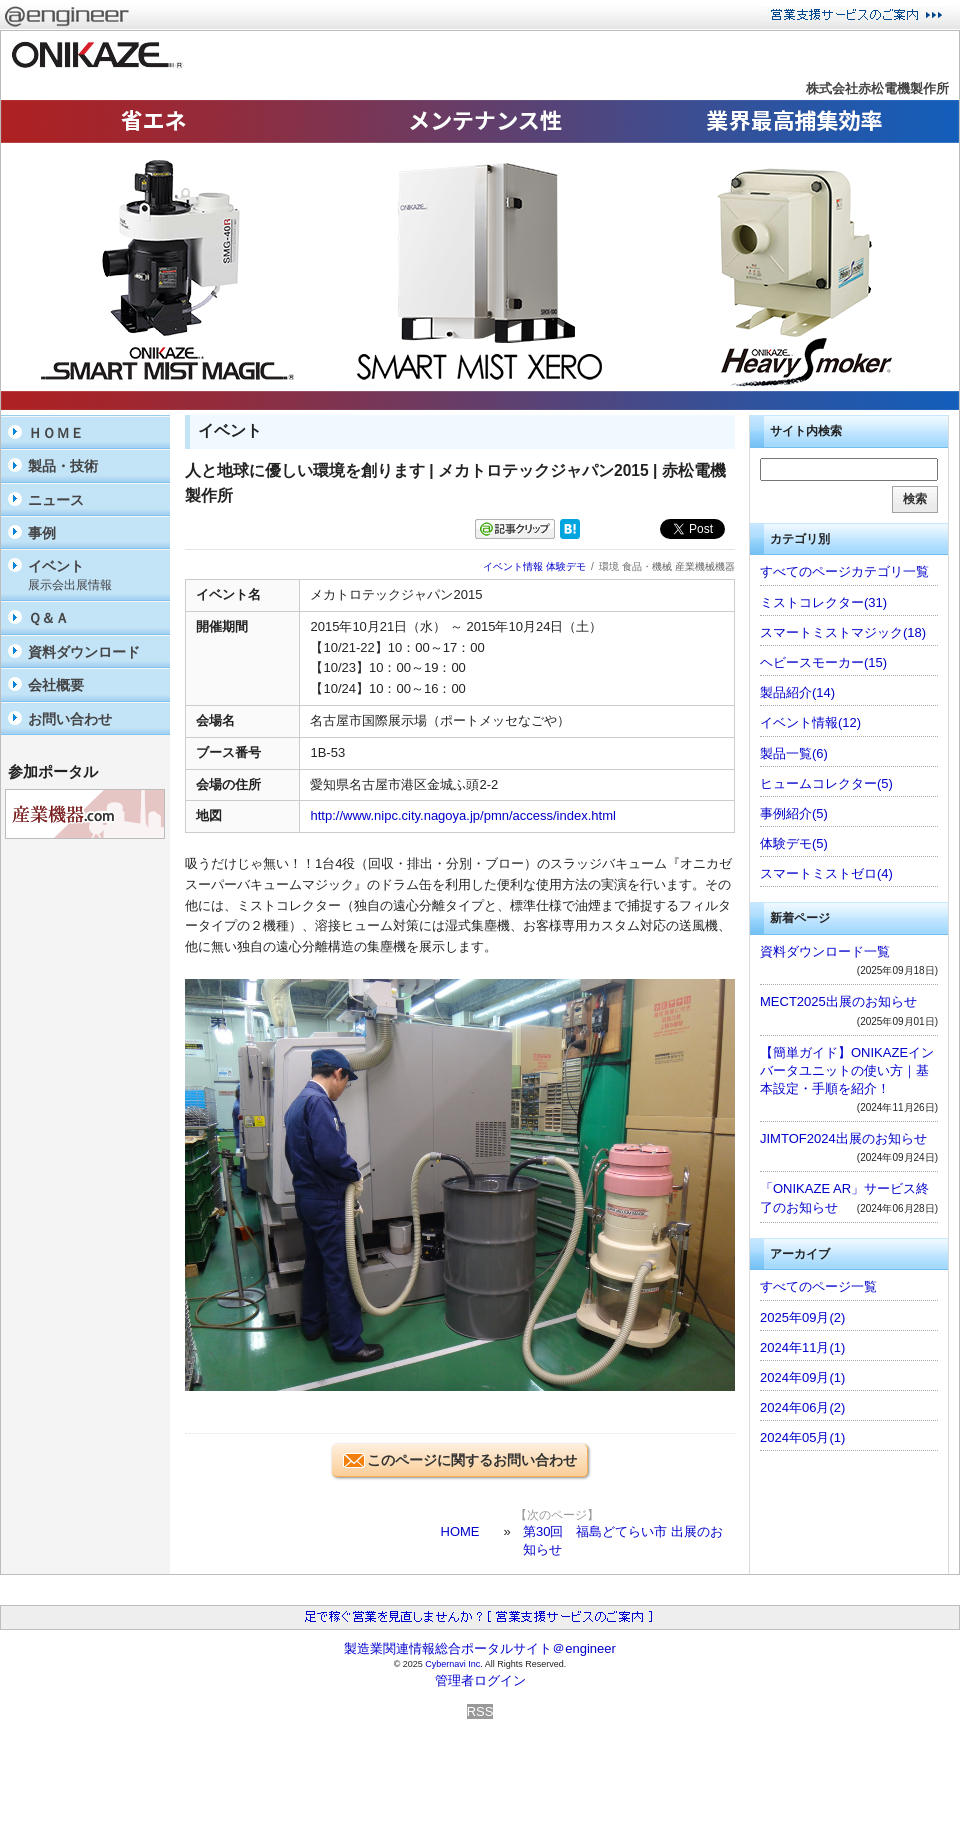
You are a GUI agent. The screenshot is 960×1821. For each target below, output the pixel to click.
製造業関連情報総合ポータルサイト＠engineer (480, 1648)
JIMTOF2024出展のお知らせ (843, 1138)
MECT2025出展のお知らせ (838, 1001)
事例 (42, 533)
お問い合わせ (70, 719)
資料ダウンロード (84, 652)
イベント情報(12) (810, 722)
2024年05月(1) (802, 1437)
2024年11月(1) (802, 1347)
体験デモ (566, 566)
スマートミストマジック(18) (843, 632)
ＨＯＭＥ (56, 433)
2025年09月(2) (802, 1317)
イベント (94, 575)
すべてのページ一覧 (818, 1286)
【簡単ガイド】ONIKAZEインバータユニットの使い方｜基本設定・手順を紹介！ (847, 1070)
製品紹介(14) (797, 692)
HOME (460, 1531)
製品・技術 (63, 466)
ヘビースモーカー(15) (823, 662)
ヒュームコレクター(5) (826, 783)
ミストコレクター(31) (823, 602)
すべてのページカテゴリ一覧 (844, 571)
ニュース (56, 500)
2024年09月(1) (802, 1377)
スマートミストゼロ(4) (826, 873)
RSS (480, 1711)
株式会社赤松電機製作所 (877, 88)
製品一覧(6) (794, 753)
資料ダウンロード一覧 (825, 951)
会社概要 (56, 685)
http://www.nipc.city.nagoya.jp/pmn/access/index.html (462, 815)
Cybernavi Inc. (454, 1664)
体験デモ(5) (794, 843)
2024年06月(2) (802, 1407)
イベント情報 (513, 566)
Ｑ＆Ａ (48, 618)
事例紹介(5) (794, 813)
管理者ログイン (480, 1680)
